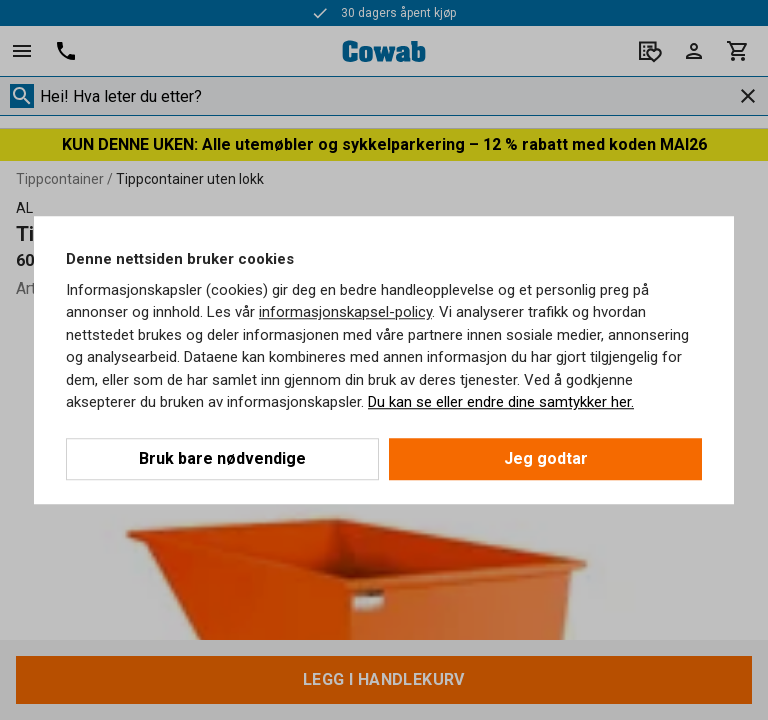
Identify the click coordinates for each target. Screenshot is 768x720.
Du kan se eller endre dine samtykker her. (501, 402)
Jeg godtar (546, 458)
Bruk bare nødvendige (222, 458)
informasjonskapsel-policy (345, 312)
